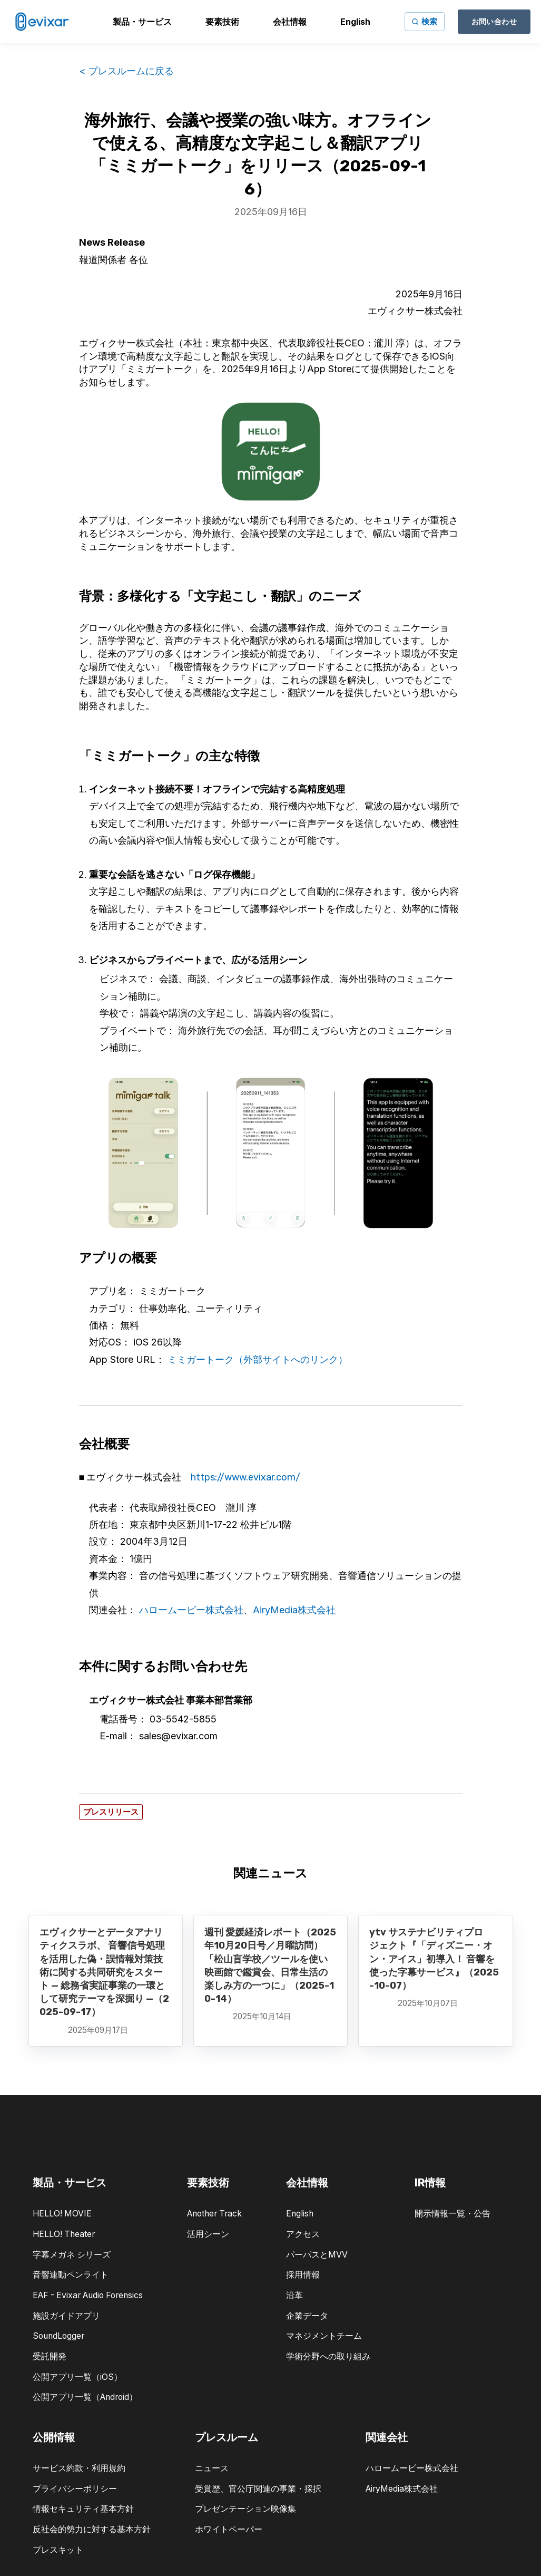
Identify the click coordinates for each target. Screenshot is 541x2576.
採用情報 (303, 2274)
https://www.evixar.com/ (245, 1477)
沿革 (294, 2295)
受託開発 (49, 2356)
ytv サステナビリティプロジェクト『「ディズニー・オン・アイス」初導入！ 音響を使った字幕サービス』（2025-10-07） (434, 1958)
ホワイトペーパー (228, 2529)
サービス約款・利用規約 (79, 2468)
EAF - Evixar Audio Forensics (88, 2295)
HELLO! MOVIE (62, 2213)
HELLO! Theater (64, 2234)
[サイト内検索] (425, 21)
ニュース (212, 2468)
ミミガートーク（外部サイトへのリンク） (258, 1359)
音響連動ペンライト (71, 2274)
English (299, 2213)
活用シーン (208, 2234)
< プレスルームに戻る (126, 70)
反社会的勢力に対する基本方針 (92, 2529)
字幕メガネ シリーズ (72, 2254)
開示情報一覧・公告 (452, 2213)
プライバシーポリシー (75, 2488)
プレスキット (58, 2549)
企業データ (307, 2315)
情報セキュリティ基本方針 (83, 2508)
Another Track (214, 2213)
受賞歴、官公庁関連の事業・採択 (258, 2488)
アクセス (303, 2234)
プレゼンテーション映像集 (245, 2508)
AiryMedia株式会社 (294, 1609)
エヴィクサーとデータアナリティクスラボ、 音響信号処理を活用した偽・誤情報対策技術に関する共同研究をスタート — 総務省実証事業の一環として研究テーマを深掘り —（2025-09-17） (104, 1972)
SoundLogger (58, 2335)
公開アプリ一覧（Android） (85, 2397)
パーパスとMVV (317, 2254)
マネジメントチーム (324, 2335)
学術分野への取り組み (328, 2356)
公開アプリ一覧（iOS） (77, 2376)
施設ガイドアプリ (66, 2315)
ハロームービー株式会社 (191, 1609)
